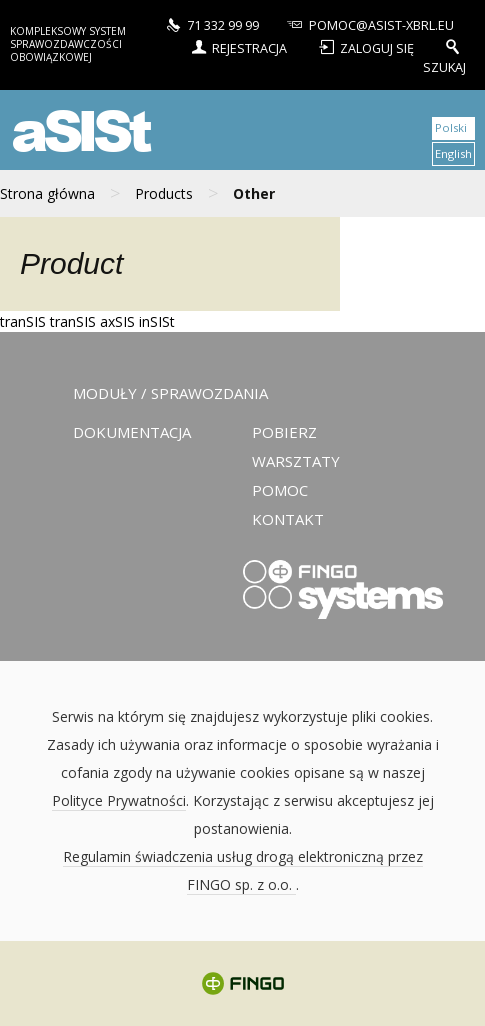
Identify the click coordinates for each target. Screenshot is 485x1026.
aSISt (79, 129)
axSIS (117, 321)
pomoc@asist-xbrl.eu (368, 24)
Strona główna (47, 193)
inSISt (157, 321)
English (453, 153)
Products (164, 193)
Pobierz (284, 432)
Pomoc (280, 490)
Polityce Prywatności (119, 800)
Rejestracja (237, 46)
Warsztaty (296, 461)
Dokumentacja (132, 432)
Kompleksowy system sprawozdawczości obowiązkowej (68, 44)
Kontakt (288, 519)
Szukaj (444, 55)
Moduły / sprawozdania (170, 393)
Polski (451, 127)
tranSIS (23, 321)
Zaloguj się (366, 46)
